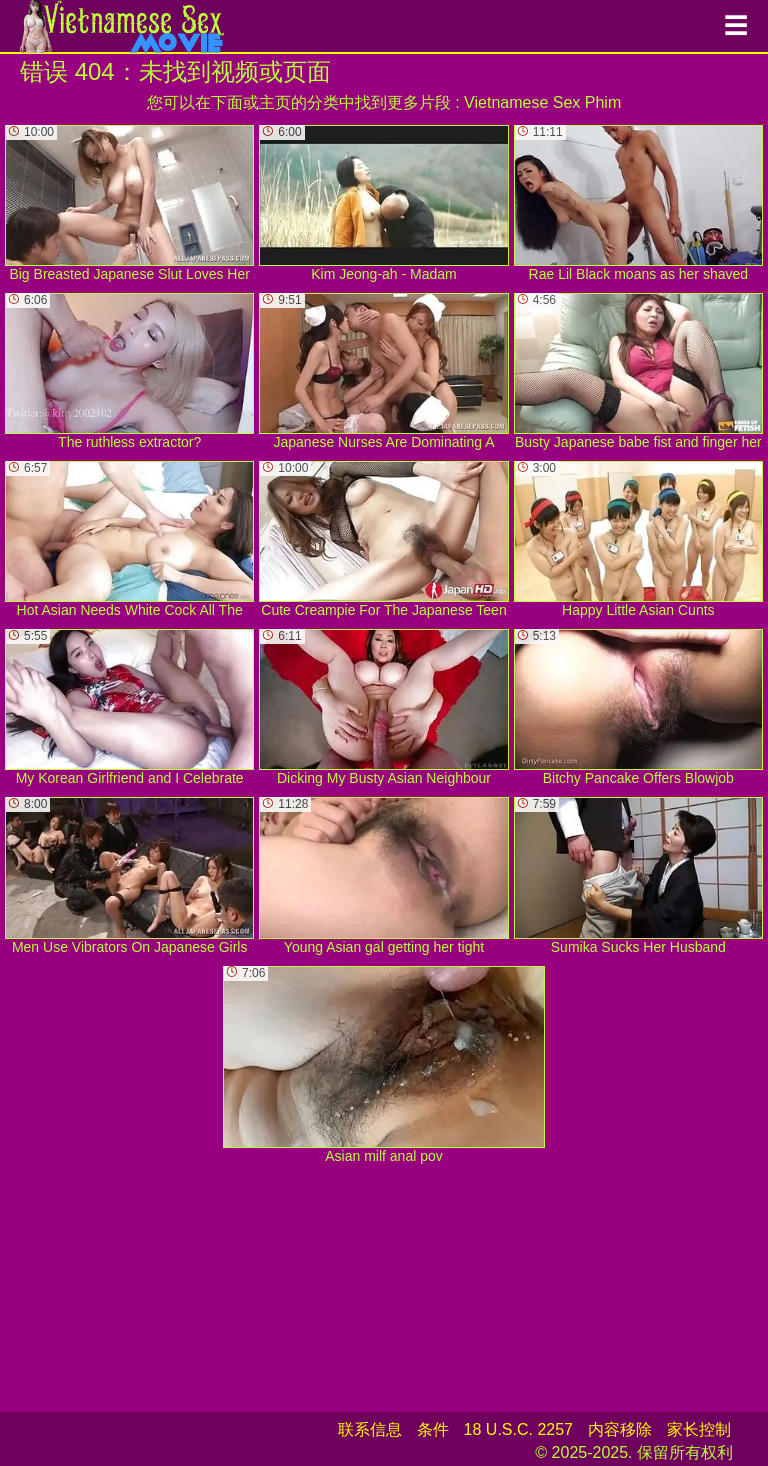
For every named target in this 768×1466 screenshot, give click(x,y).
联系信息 (370, 1429)
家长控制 (699, 1429)
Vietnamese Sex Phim (542, 102)
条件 (433, 1429)
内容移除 (620, 1429)
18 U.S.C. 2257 (518, 1429)
